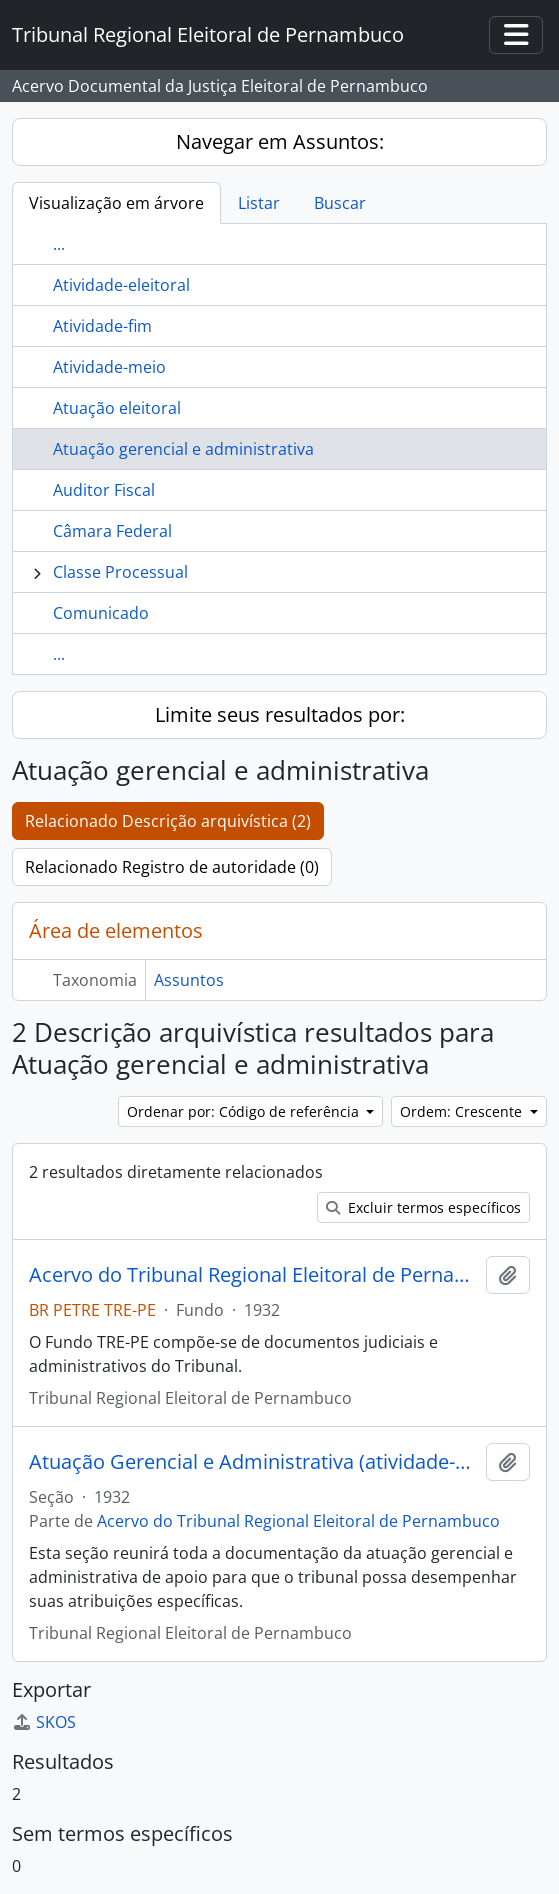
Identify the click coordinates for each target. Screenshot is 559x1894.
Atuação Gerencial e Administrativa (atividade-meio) (253, 1462)
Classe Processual (120, 572)
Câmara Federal (112, 531)
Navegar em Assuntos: (280, 141)
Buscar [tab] (340, 203)
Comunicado (101, 613)
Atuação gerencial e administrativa (183, 449)
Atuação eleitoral (117, 408)
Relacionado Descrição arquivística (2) (168, 821)
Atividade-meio (109, 367)
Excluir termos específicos (423, 1207)
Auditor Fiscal (104, 490)
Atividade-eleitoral (121, 285)
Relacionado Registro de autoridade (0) (172, 867)
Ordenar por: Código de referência (245, 1111)
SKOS (44, 1722)
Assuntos (189, 980)
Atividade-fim (102, 326)
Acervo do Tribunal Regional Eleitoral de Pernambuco (253, 1275)
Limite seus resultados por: (280, 714)
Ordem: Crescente (463, 1111)
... (59, 244)
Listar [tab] (259, 203)
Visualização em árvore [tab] (116, 203)
